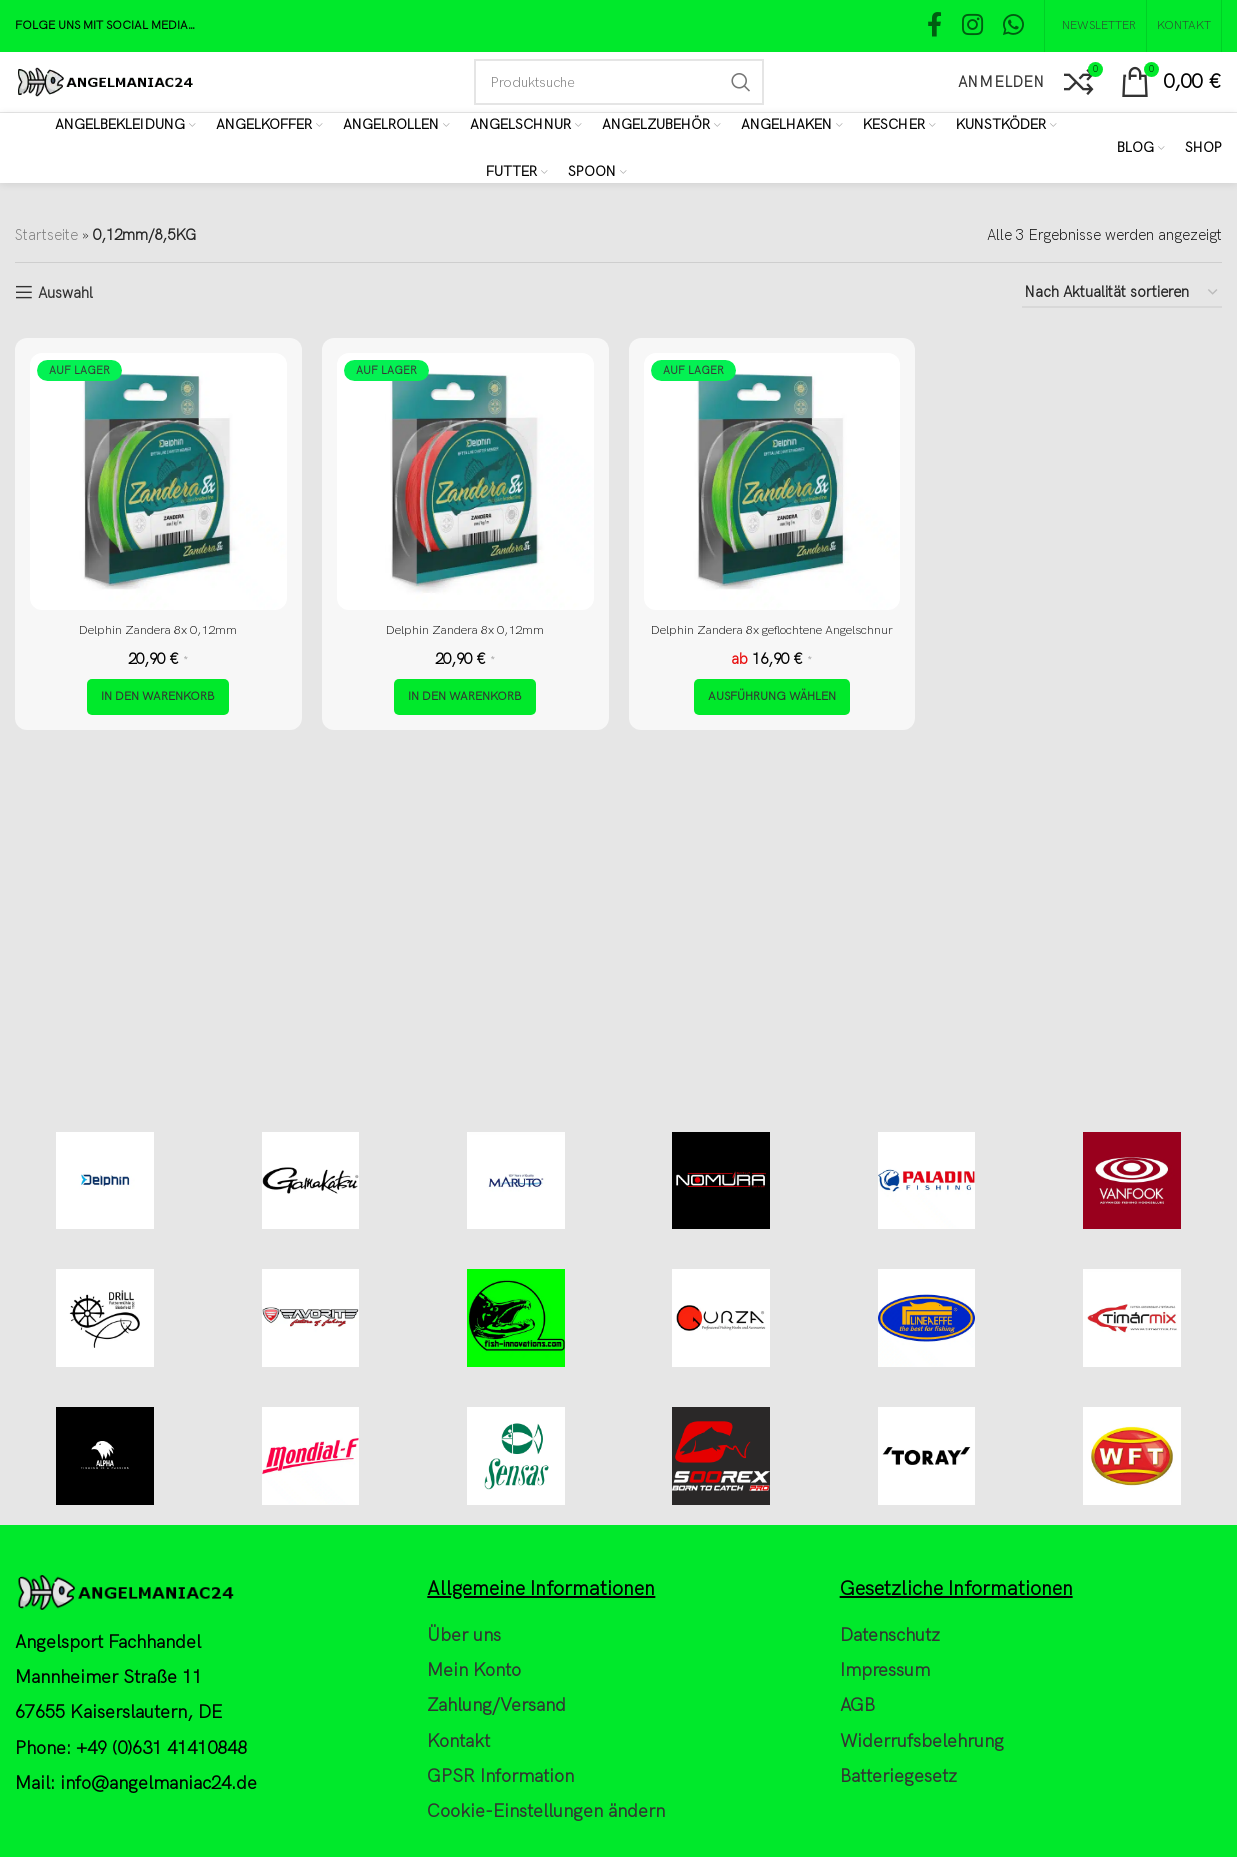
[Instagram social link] (972, 26)
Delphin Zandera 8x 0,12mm (158, 629)
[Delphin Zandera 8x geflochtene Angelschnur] (772, 481)
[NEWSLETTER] (1095, 26)
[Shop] (1203, 148)
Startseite (46, 235)
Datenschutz (890, 1822)
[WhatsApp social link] (1013, 26)
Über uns (464, 1822)
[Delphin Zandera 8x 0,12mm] (158, 481)
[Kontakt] (1184, 26)
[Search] (619, 82)
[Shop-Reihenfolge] (1122, 293)
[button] (158, 718)
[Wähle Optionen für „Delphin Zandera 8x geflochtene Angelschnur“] (772, 718)
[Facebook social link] (934, 26)
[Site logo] (104, 81)
